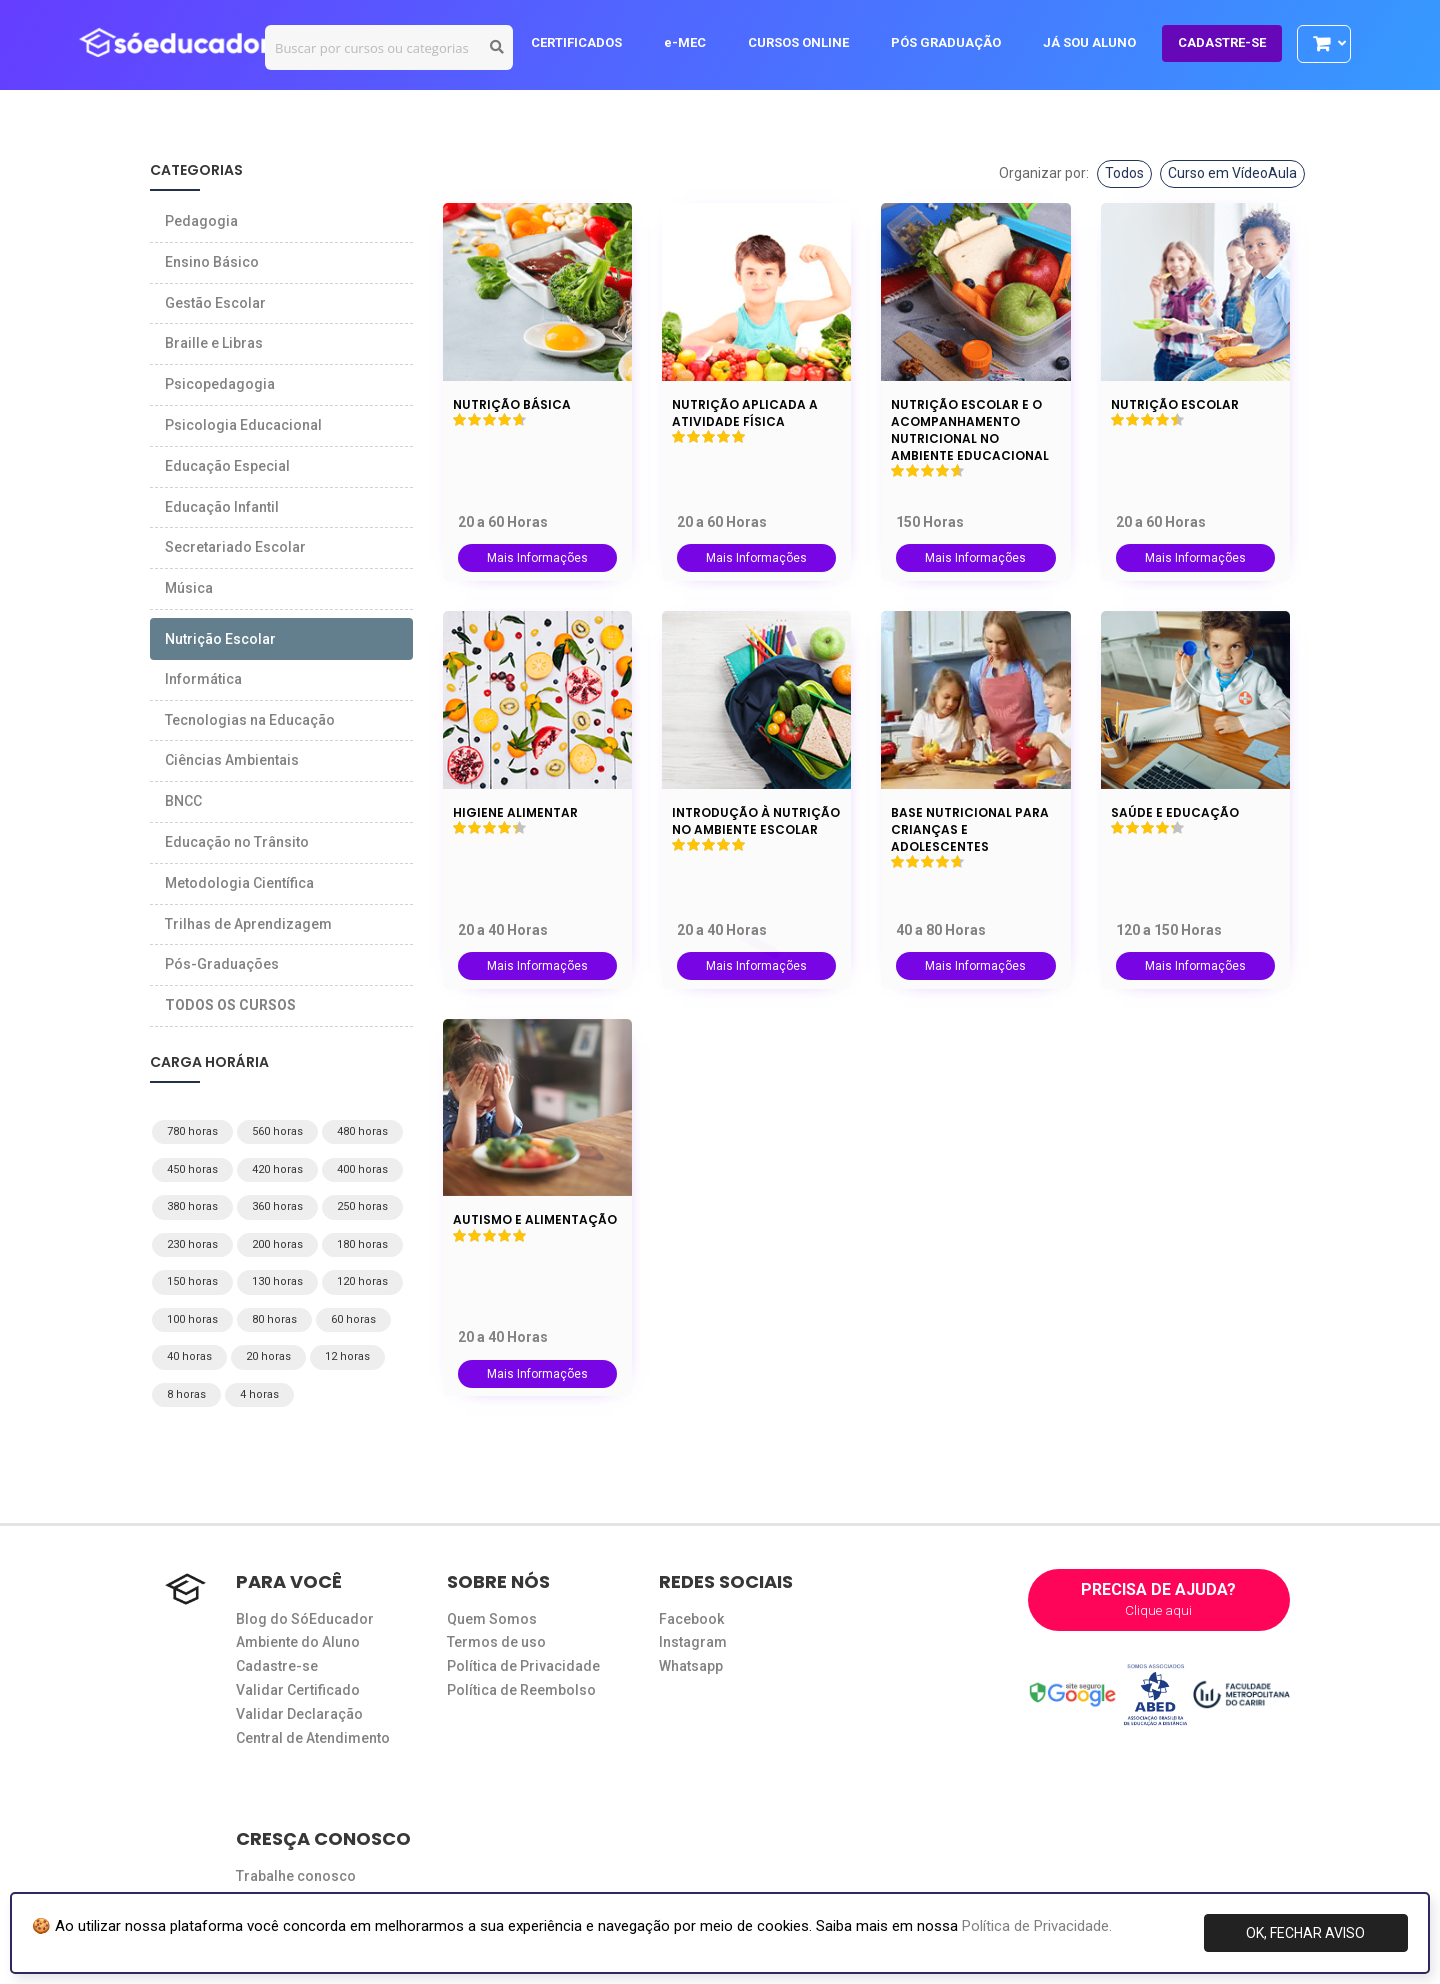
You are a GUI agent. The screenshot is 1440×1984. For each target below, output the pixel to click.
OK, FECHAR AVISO (1305, 1933)
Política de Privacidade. (1037, 1926)
